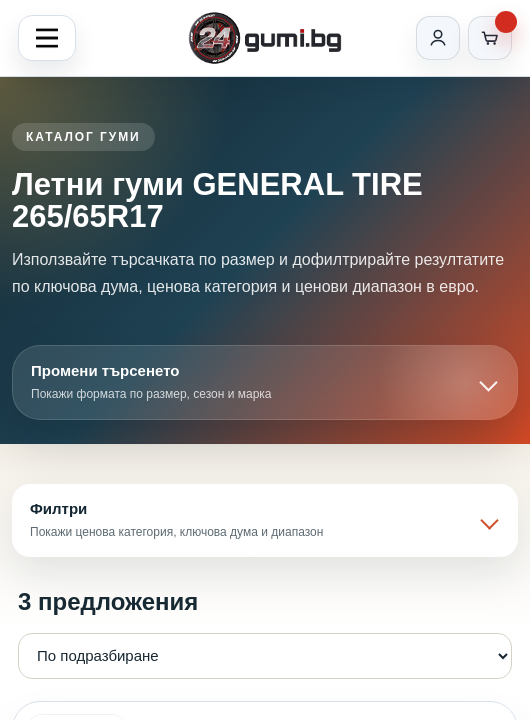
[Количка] (490, 38)
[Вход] (438, 38)
